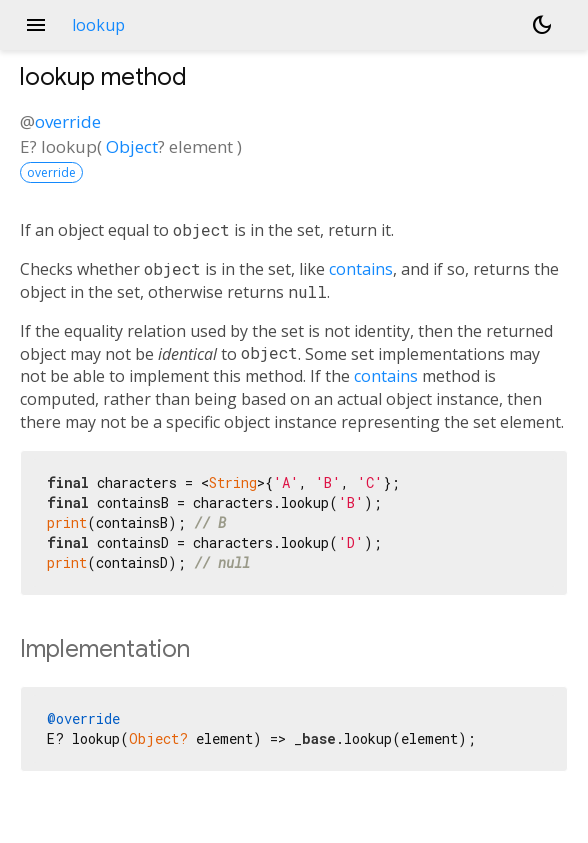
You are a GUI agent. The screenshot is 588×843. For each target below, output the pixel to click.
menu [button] (36, 25)
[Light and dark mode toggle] (542, 25)
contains (361, 269)
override (68, 121)
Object (132, 146)
